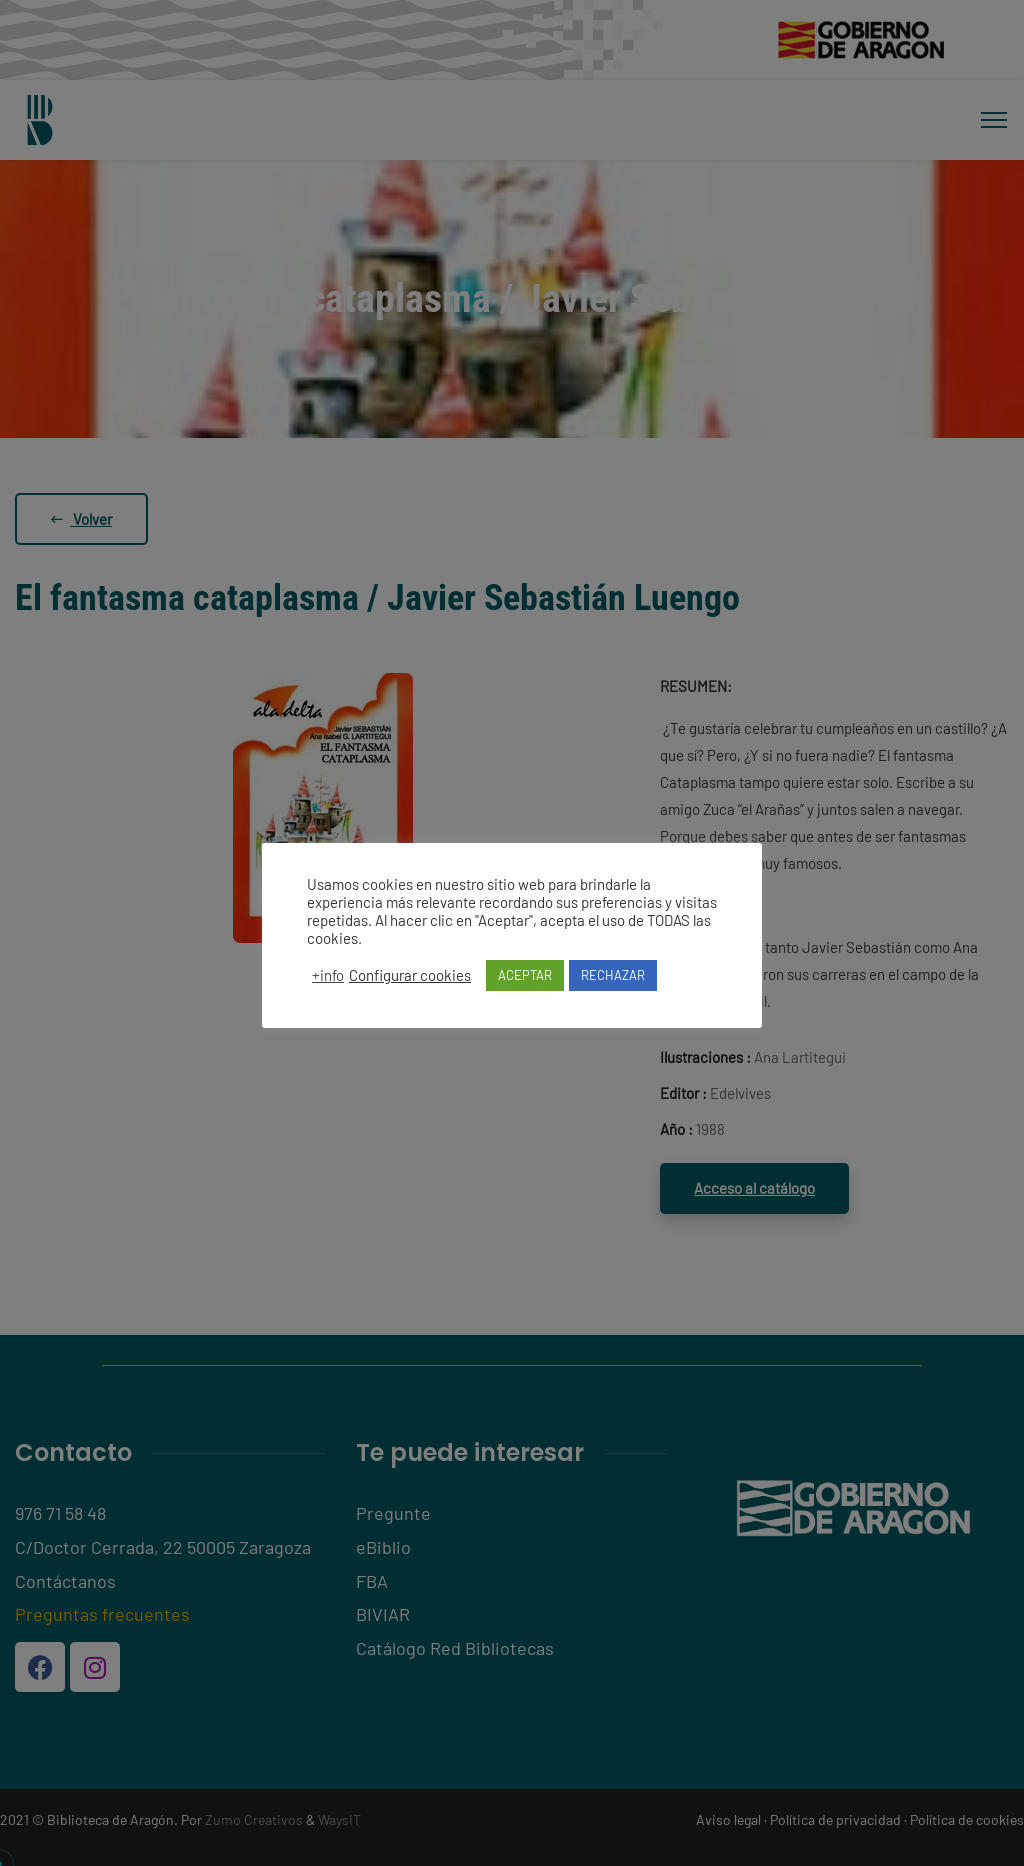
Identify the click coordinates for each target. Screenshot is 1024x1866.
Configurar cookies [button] (410, 975)
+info (328, 975)
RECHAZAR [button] (613, 975)
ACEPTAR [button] (525, 975)
